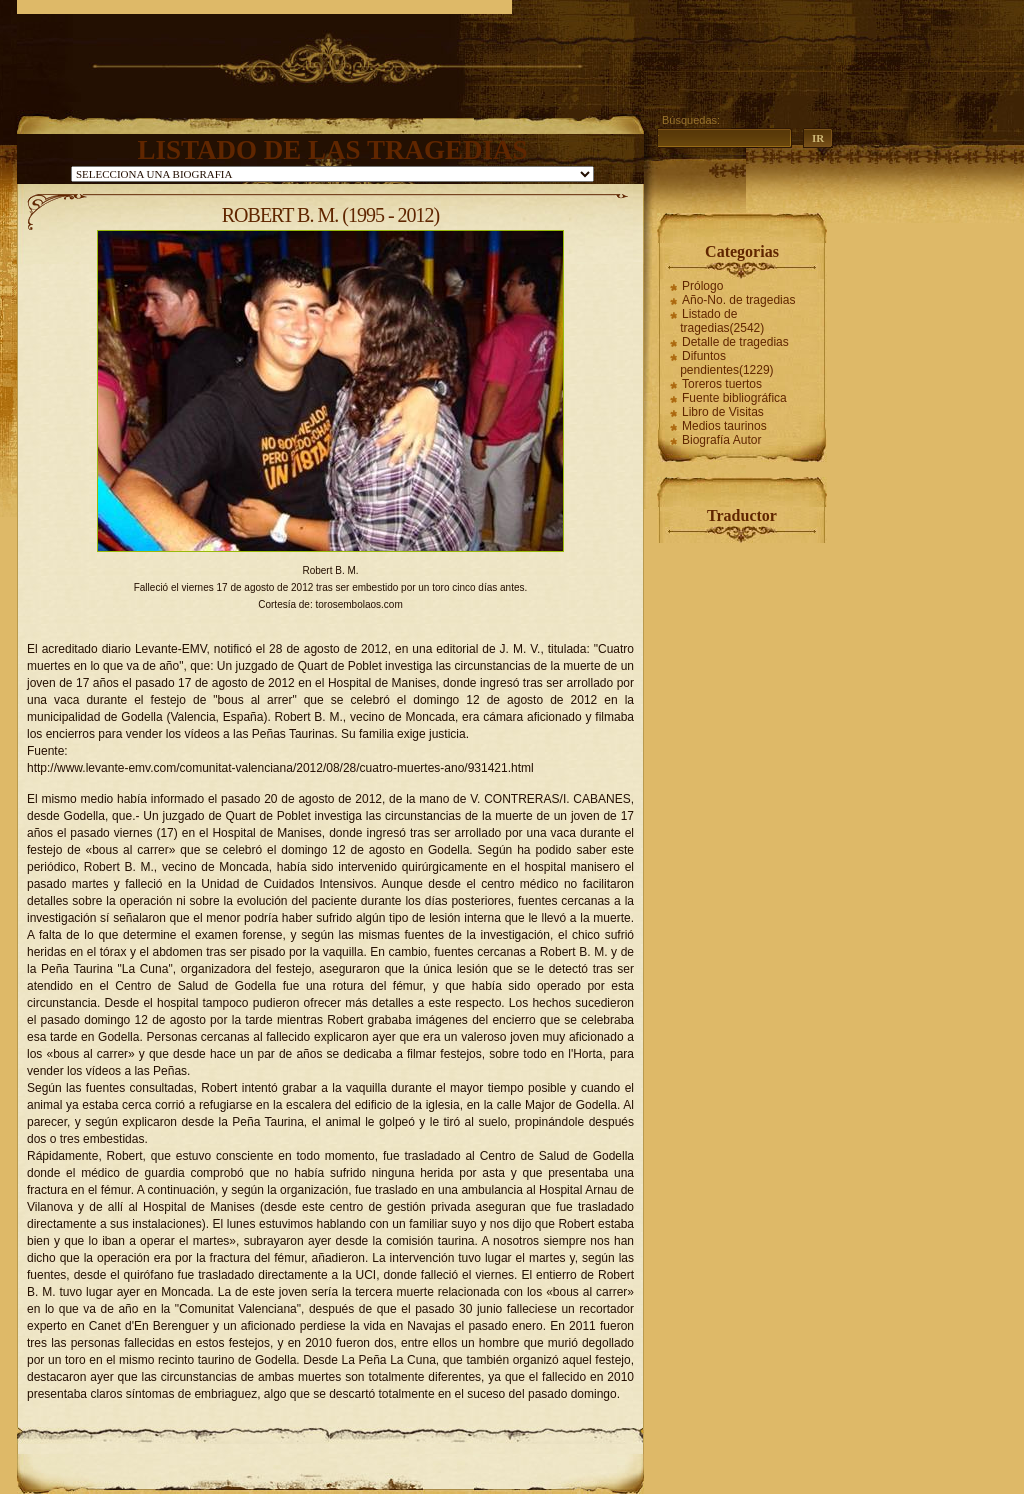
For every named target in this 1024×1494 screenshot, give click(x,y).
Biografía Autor (721, 440)
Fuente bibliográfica (734, 398)
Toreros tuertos (722, 384)
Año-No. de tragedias (738, 300)
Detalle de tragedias (735, 342)
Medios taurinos (724, 426)
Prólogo (702, 286)
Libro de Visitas (723, 412)
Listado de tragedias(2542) (722, 321)
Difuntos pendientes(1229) (726, 363)
